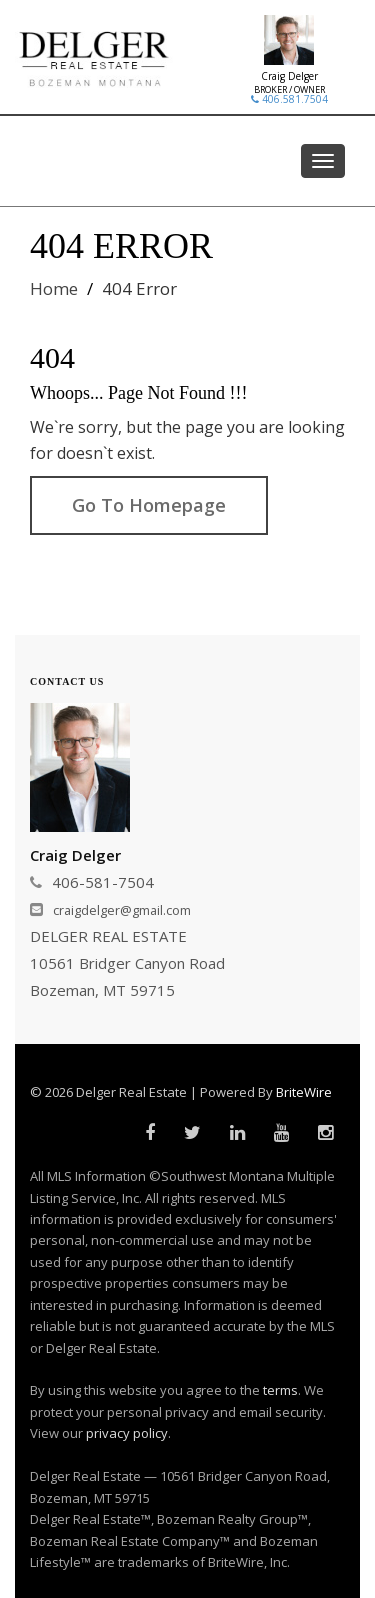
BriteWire (304, 1092)
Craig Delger (289, 76)
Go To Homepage (149, 505)
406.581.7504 (289, 99)
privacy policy (127, 1433)
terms (280, 1390)
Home (54, 288)
